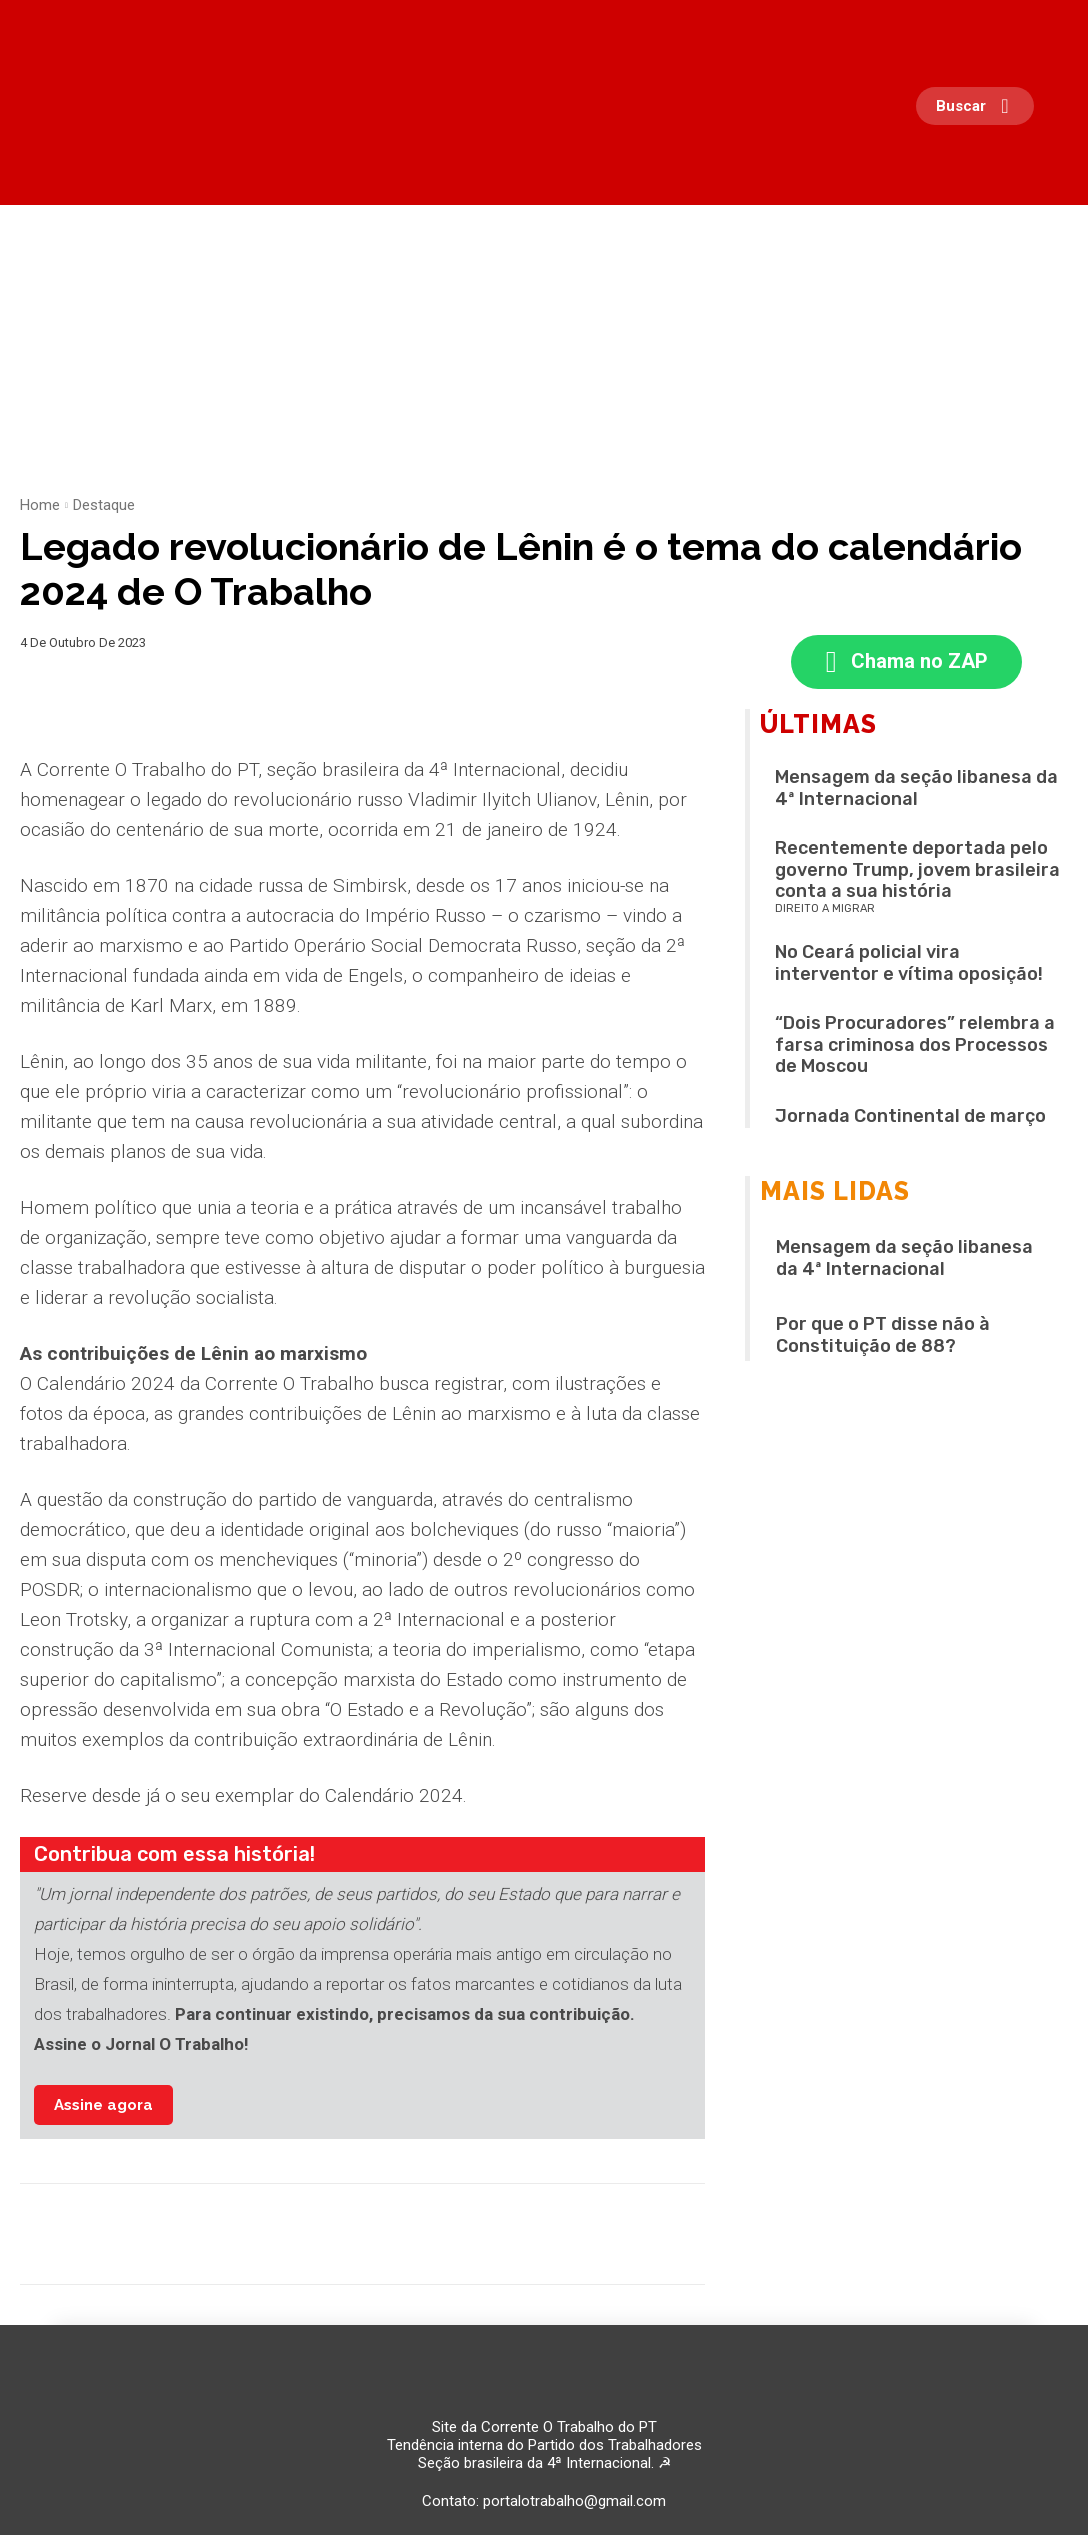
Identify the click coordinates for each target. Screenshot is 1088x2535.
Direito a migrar (825, 909)
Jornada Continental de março (910, 1117)
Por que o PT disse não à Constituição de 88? (883, 1336)
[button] (980, 106)
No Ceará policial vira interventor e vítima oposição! (909, 964)
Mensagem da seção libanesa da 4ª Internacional (916, 789)
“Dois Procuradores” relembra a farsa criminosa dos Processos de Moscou (915, 1045)
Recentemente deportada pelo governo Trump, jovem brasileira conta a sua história (917, 870)
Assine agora (103, 2105)
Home (40, 505)
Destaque (104, 505)
